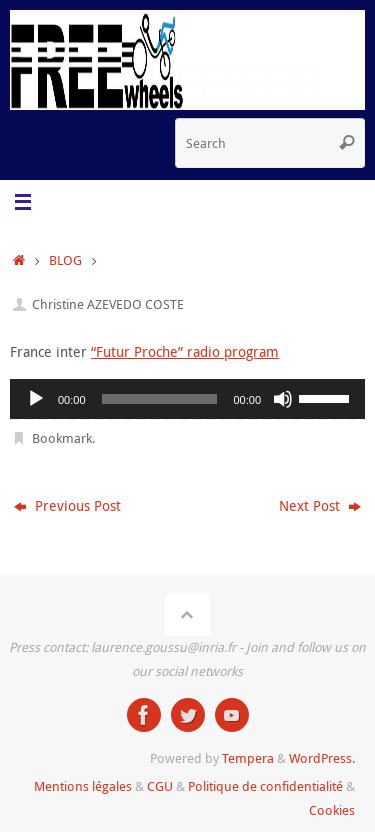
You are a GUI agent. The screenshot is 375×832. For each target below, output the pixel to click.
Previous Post (67, 505)
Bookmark (62, 438)
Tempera (248, 758)
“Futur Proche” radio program (185, 351)
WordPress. (322, 758)
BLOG (65, 260)
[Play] (36, 399)
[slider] (160, 399)
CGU (160, 786)
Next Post (320, 505)
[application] (187, 399)
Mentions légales (83, 786)
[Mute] (283, 399)
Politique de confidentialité (265, 786)
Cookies (332, 810)
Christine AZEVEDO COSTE (108, 304)
